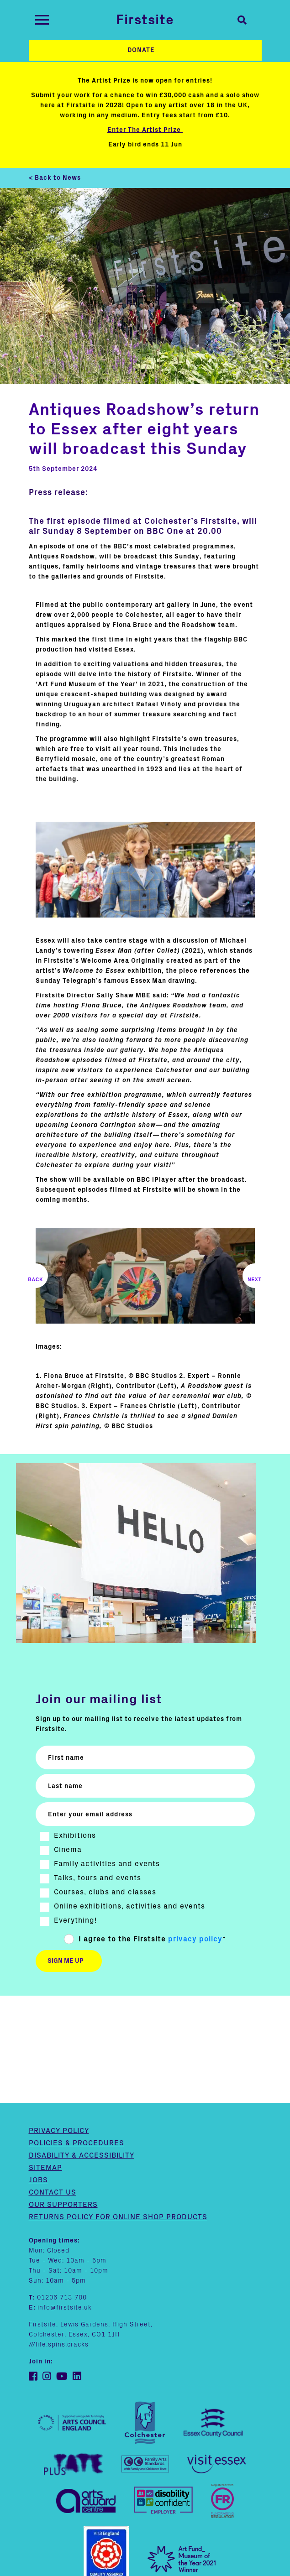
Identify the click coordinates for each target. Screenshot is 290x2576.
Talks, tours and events (97, 1878)
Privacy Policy (59, 2023)
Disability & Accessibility (81, 2048)
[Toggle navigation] (42, 20)
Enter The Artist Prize (145, 130)
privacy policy (195, 1939)
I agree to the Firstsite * (152, 1939)
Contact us (52, 2085)
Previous (35, 1275)
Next (255, 1275)
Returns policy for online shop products (118, 2109)
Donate (141, 50)
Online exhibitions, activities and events (129, 1906)
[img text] (145, 870)
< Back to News (55, 178)
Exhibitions (75, 1835)
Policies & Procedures (76, 2035)
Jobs (38, 2072)
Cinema (68, 1849)
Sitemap (45, 2060)
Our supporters (63, 2097)
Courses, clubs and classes (105, 1892)
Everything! (75, 1920)
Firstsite (145, 20)
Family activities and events (107, 1863)
